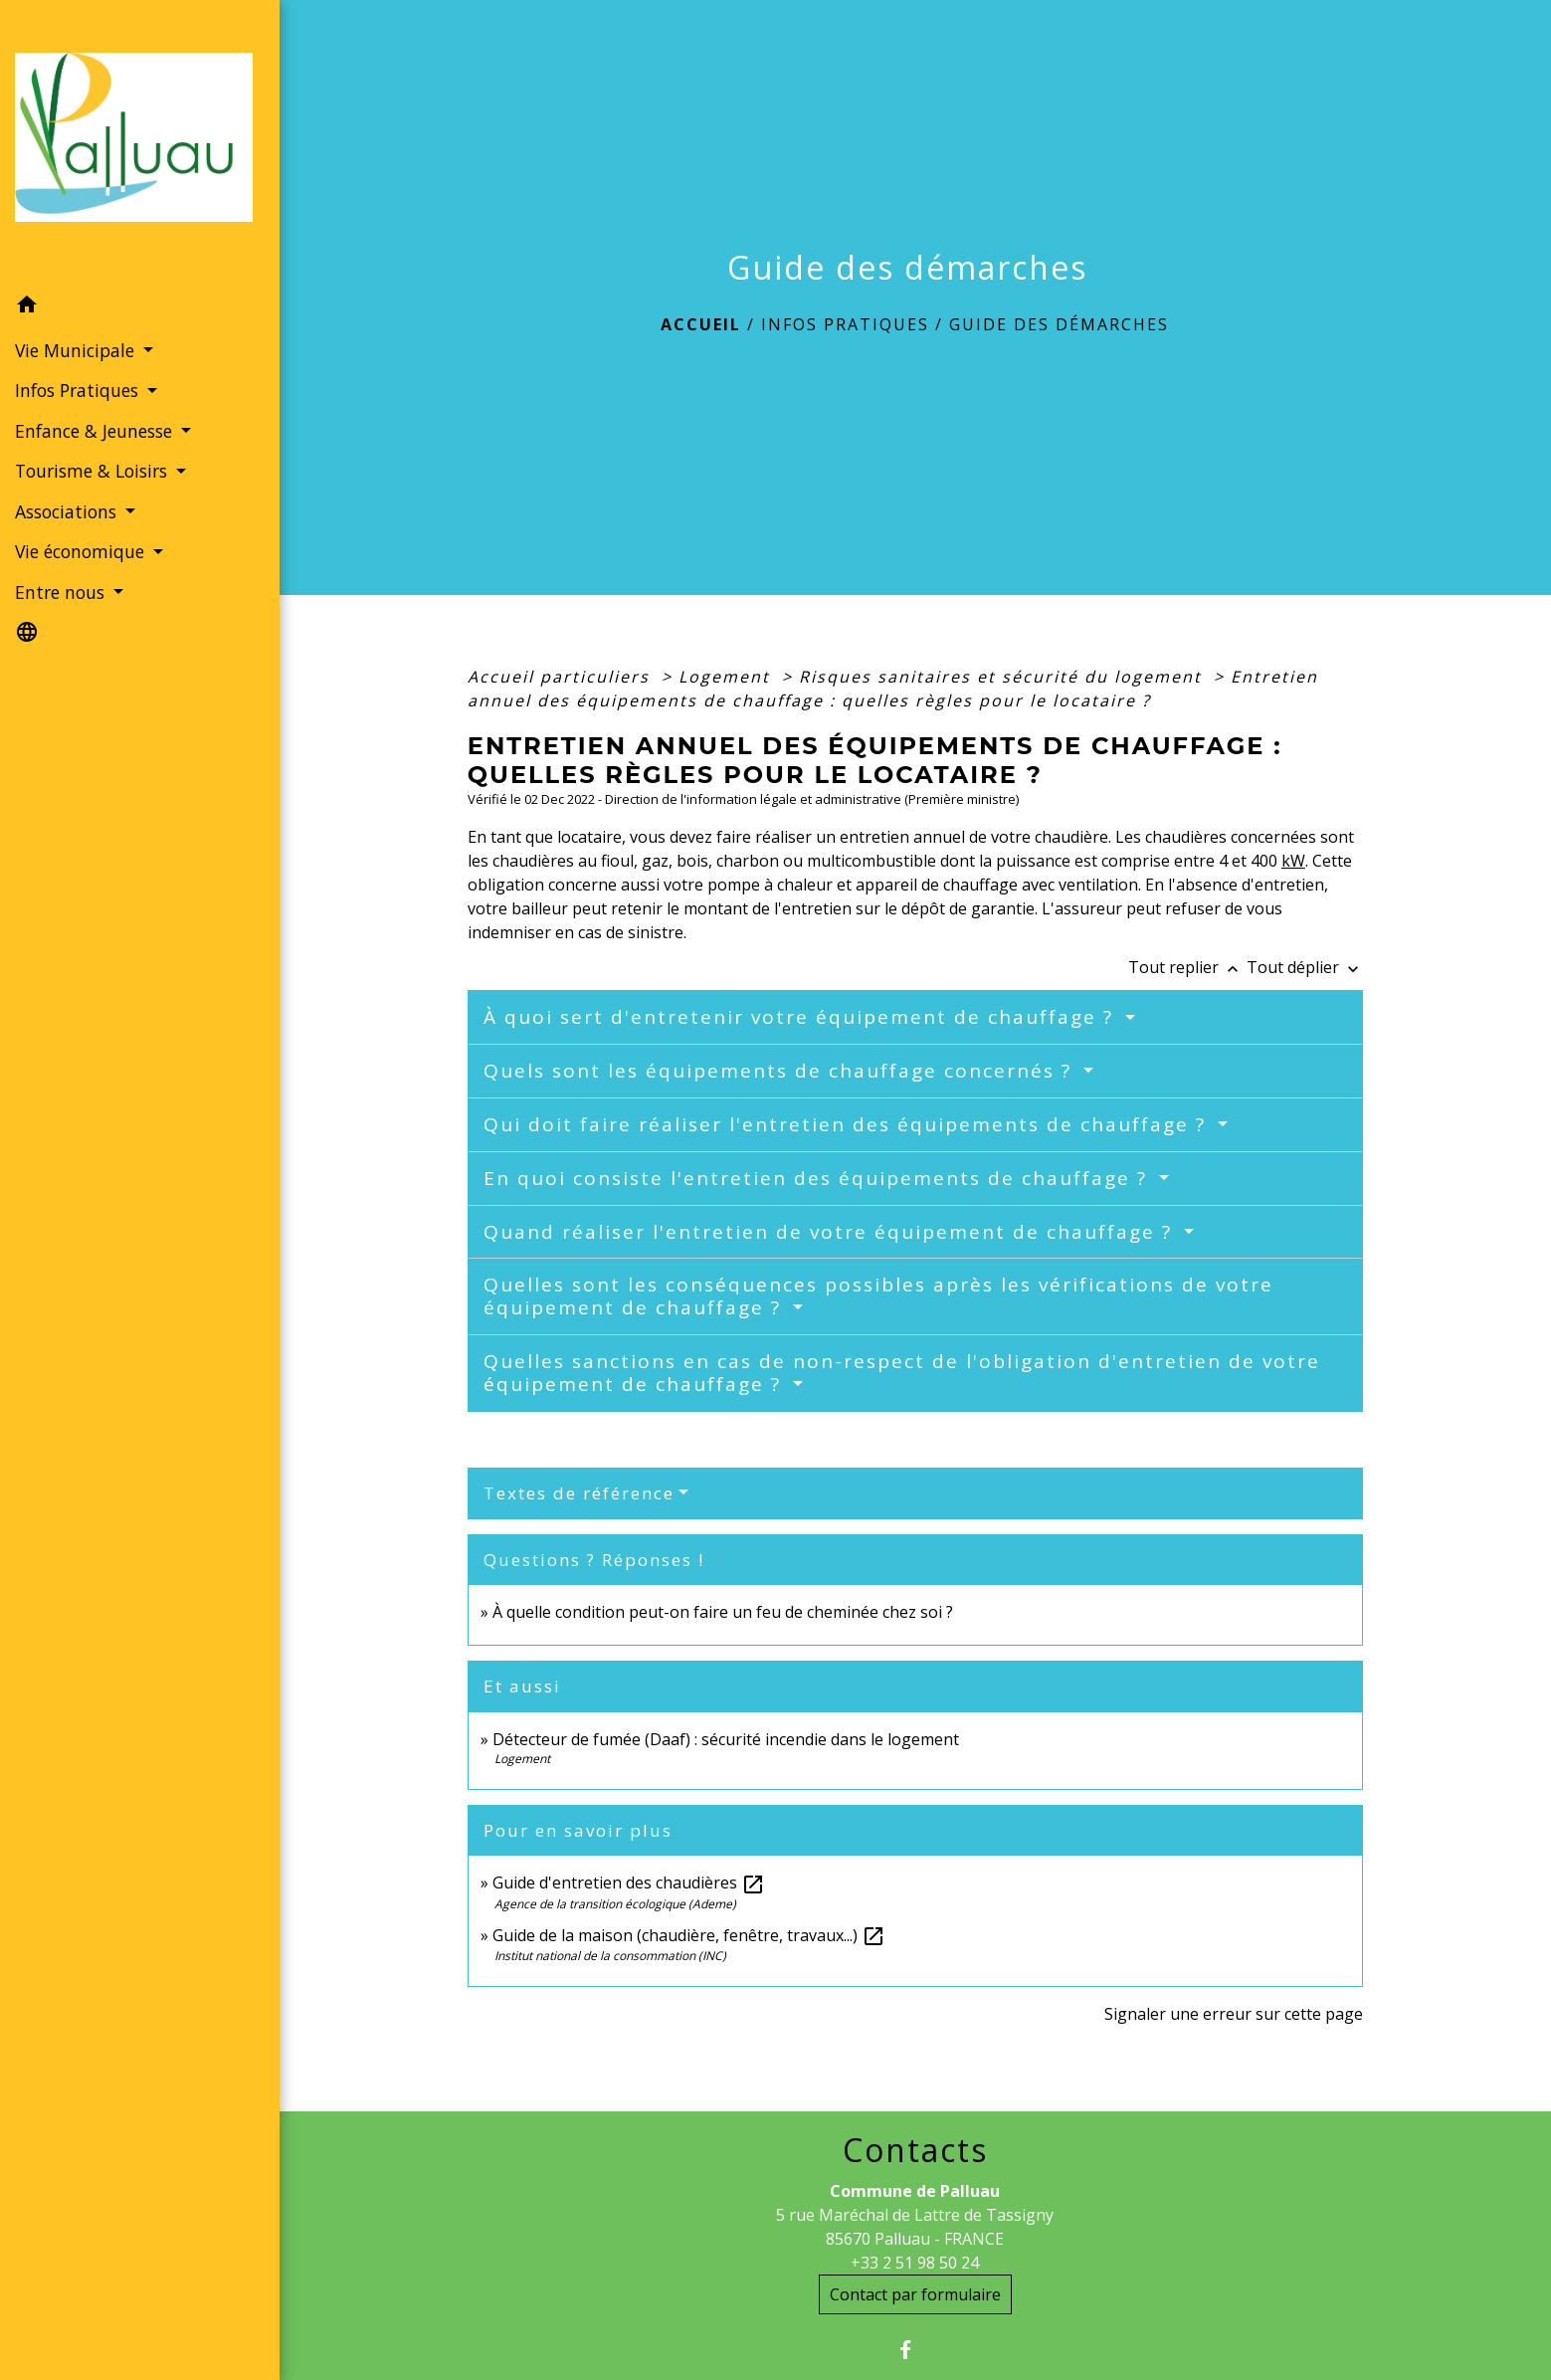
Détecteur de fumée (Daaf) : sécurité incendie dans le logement (727, 1739)
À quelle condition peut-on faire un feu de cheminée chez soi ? (722, 1612)
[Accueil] (140, 143)
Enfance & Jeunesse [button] (96, 431)
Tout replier (1187, 967)
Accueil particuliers (562, 677)
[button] (140, 307)
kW (1293, 861)
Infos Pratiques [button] (79, 390)
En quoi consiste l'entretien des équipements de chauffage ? (819, 1178)
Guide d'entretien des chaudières (628, 1882)
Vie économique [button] (82, 551)
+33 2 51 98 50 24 (915, 2263)
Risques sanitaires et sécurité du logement (1003, 677)
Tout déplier (1305, 967)
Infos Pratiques (845, 324)
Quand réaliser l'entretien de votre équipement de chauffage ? (831, 1232)
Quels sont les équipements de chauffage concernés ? (781, 1071)
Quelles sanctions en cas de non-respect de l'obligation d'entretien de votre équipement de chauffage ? (902, 1372)
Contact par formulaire (915, 2294)
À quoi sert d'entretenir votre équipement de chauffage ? (802, 1017)
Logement (727, 677)
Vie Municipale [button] (77, 350)
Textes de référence (579, 1493)
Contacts (915, 2150)
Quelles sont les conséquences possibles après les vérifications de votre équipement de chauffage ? (878, 1296)
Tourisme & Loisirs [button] (93, 471)
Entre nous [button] (62, 592)
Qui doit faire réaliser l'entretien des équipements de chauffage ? (848, 1124)
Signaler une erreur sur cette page (1233, 2014)
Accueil (701, 324)
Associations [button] (68, 511)
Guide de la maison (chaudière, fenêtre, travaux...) (688, 1935)
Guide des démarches (1059, 324)
